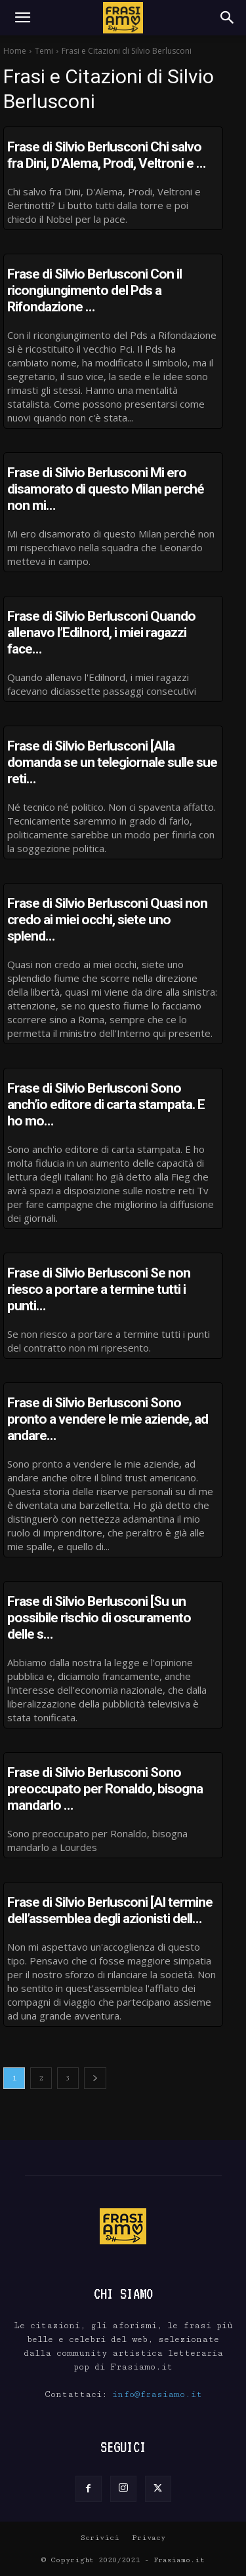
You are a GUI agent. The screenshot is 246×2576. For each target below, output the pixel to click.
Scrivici (100, 2537)
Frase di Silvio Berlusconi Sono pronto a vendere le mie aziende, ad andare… (107, 1419)
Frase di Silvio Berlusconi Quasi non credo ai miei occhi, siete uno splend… (107, 919)
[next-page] (95, 2078)
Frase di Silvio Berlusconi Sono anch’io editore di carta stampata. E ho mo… (106, 1104)
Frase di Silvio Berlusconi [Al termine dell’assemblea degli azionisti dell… (110, 1910)
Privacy (148, 2537)
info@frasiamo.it (157, 2394)
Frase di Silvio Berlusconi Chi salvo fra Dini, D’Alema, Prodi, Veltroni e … (106, 155)
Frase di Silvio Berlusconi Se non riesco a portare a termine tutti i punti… (98, 1289)
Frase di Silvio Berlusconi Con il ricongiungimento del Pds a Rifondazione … (94, 290)
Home (14, 50)
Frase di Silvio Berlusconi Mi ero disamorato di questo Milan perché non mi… (105, 489)
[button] (22, 17)
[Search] (227, 17)
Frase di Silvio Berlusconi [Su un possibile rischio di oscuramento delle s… (99, 1617)
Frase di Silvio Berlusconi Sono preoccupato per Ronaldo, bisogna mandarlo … (105, 1789)
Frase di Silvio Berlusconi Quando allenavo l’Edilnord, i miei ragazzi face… (101, 632)
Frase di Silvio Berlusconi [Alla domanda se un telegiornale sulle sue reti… (112, 762)
